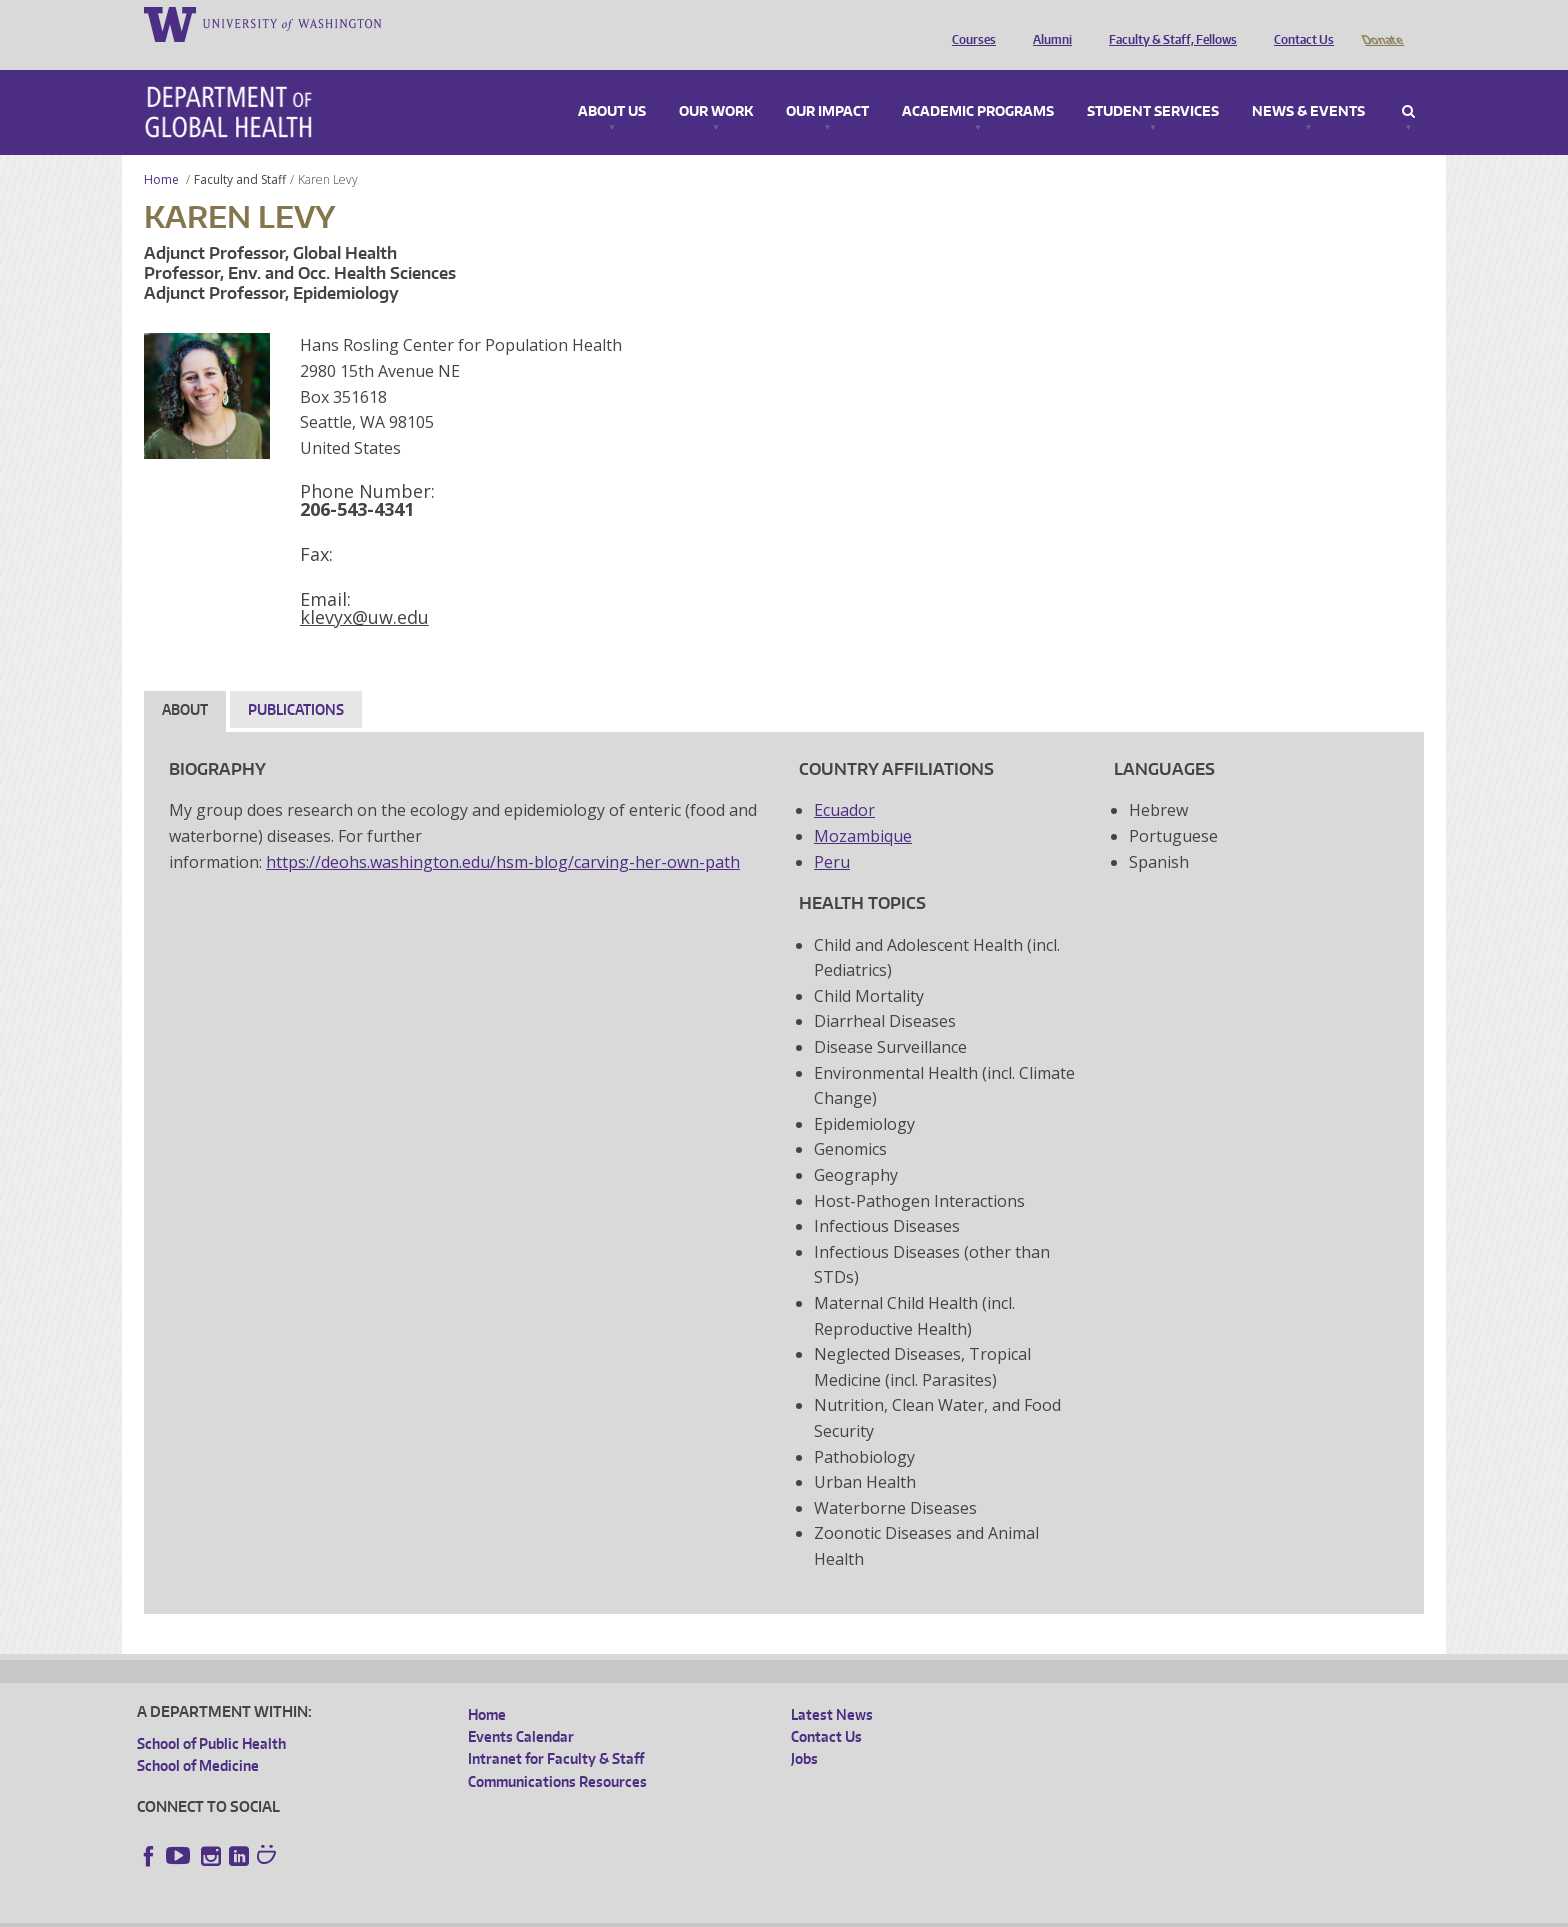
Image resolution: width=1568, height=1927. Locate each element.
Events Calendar (521, 1708)
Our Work (716, 84)
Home (161, 151)
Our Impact (827, 84)
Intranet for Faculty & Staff (556, 1730)
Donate (1381, 23)
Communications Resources (557, 1753)
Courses (969, 23)
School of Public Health (211, 1715)
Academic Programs (978, 84)
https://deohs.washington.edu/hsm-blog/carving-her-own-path (503, 834)
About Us (612, 84)
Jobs (804, 1730)
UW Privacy (402, 1911)
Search (1408, 84)
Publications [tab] (296, 681)
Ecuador (844, 782)
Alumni (1047, 23)
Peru (832, 834)
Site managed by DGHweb (602, 1911)
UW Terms (483, 1911)
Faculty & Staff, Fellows (1168, 23)
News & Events (1308, 84)
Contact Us (1299, 23)
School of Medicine (198, 1737)
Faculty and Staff (240, 151)
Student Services (1153, 84)
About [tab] (185, 681)
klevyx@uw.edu (364, 589)
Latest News (832, 1686)
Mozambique (863, 808)
